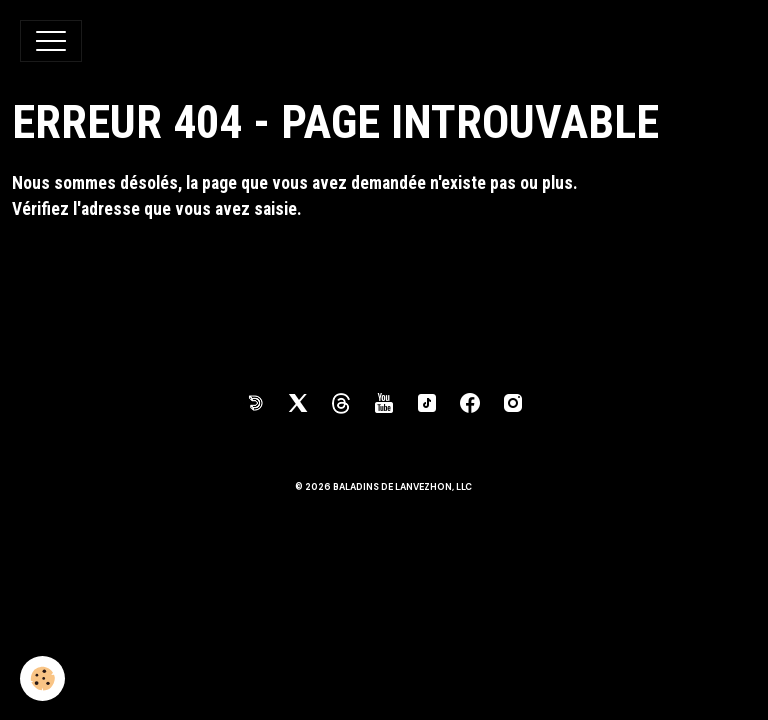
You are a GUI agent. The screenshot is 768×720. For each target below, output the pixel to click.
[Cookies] (42, 678)
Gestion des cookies (384, 571)
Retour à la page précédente (114, 262)
